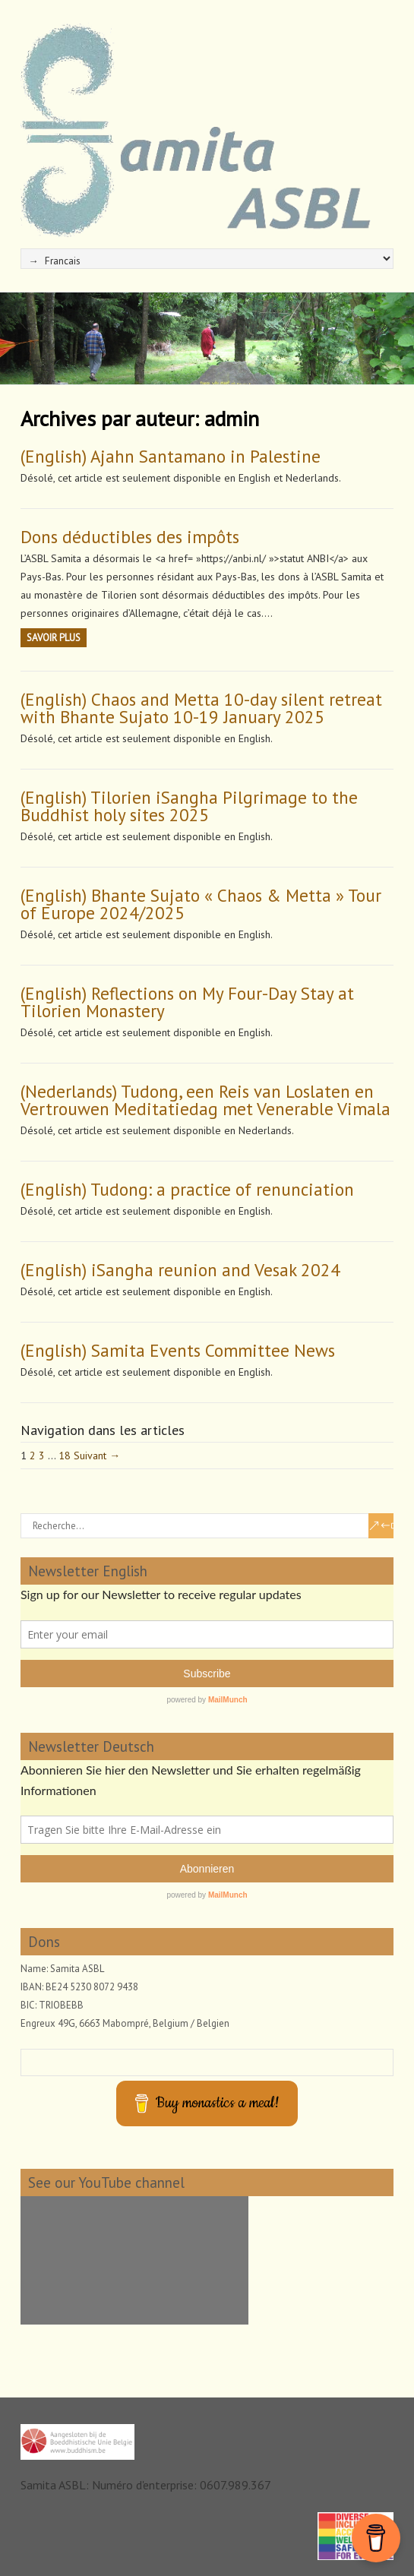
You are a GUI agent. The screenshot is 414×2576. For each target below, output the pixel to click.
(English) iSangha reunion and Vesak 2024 (180, 1270)
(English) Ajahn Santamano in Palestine (171, 456)
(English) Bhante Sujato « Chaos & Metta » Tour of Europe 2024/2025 (201, 904)
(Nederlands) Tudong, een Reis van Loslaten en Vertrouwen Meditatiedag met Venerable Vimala (205, 1100)
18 (64, 1455)
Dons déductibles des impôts (130, 537)
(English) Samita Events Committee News (178, 1350)
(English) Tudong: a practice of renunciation (187, 1189)
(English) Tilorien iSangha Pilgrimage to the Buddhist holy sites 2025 (189, 806)
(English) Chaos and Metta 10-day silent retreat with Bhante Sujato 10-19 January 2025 (201, 708)
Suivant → (97, 1455)
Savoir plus (54, 637)
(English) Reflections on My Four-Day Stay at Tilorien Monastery (187, 1002)
